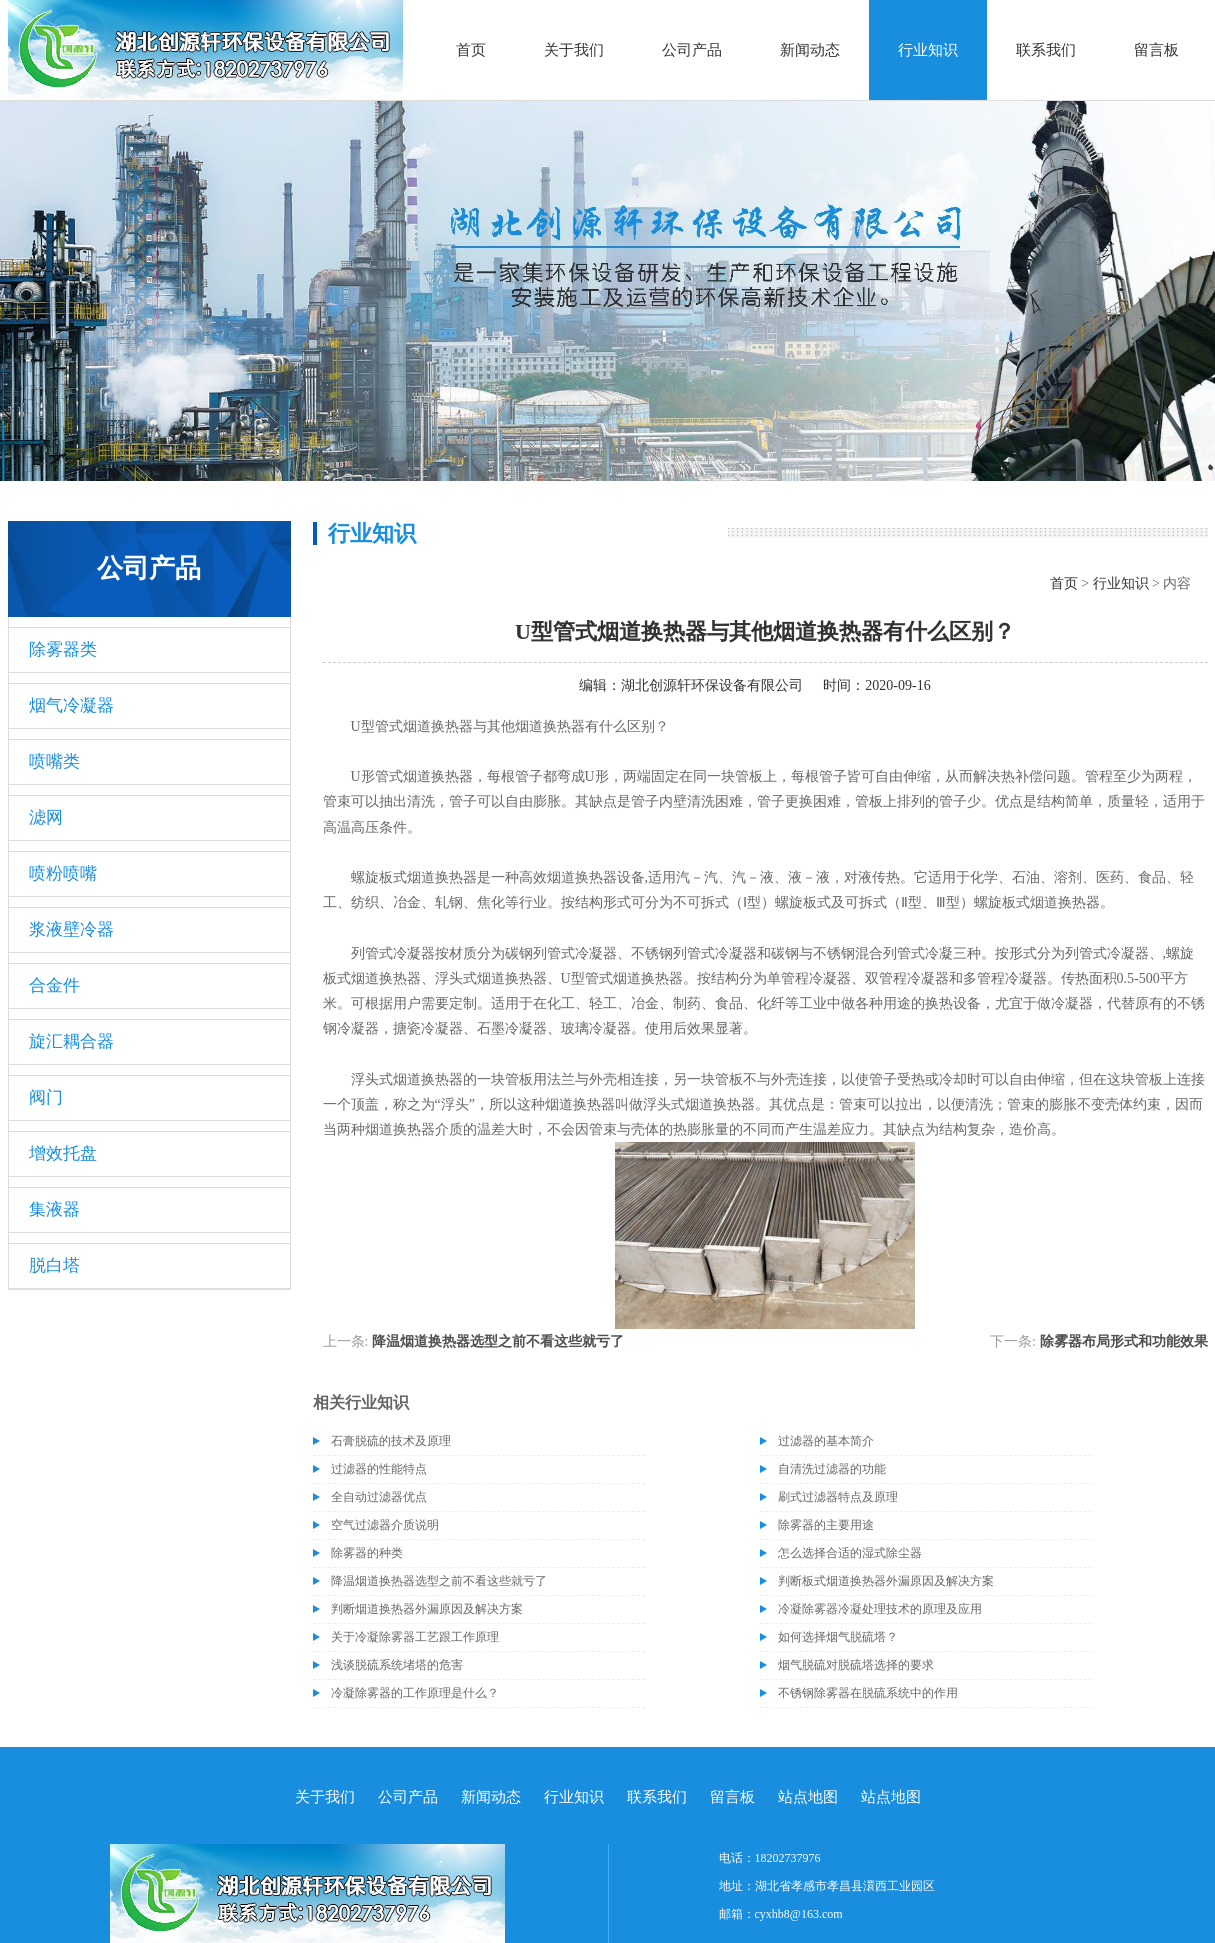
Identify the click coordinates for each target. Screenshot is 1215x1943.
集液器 (54, 1209)
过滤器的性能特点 (379, 1469)
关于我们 (574, 50)
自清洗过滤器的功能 (832, 1469)
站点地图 (808, 1797)
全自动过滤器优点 (379, 1497)
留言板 (1156, 50)
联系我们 (1046, 50)
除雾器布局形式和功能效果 (1124, 1341)
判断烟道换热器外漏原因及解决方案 (427, 1609)
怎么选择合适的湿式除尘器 (850, 1553)
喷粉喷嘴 (63, 873)
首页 (471, 50)
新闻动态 (810, 50)
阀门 (46, 1097)
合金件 (54, 985)
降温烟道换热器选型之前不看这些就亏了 (498, 1341)
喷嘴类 (54, 761)
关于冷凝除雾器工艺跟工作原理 (415, 1637)
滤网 (46, 817)
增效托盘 (63, 1153)
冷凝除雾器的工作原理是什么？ (415, 1693)
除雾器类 (63, 649)
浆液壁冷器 (71, 929)
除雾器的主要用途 (826, 1525)
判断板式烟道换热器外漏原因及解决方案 (886, 1581)
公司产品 (692, 50)
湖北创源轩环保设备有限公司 (712, 685)
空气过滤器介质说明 (385, 1525)
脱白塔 (54, 1265)
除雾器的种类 (367, 1553)
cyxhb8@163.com (799, 1914)
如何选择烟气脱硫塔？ (838, 1637)
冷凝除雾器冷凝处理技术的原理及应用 (880, 1609)
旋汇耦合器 (71, 1041)
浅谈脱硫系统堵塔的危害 (397, 1665)
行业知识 (928, 50)
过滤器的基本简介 (826, 1441)
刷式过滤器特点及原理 (838, 1497)
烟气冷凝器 (71, 705)
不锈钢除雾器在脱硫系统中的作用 (868, 1693)
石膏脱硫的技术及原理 (391, 1441)
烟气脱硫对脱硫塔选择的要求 (856, 1665)
